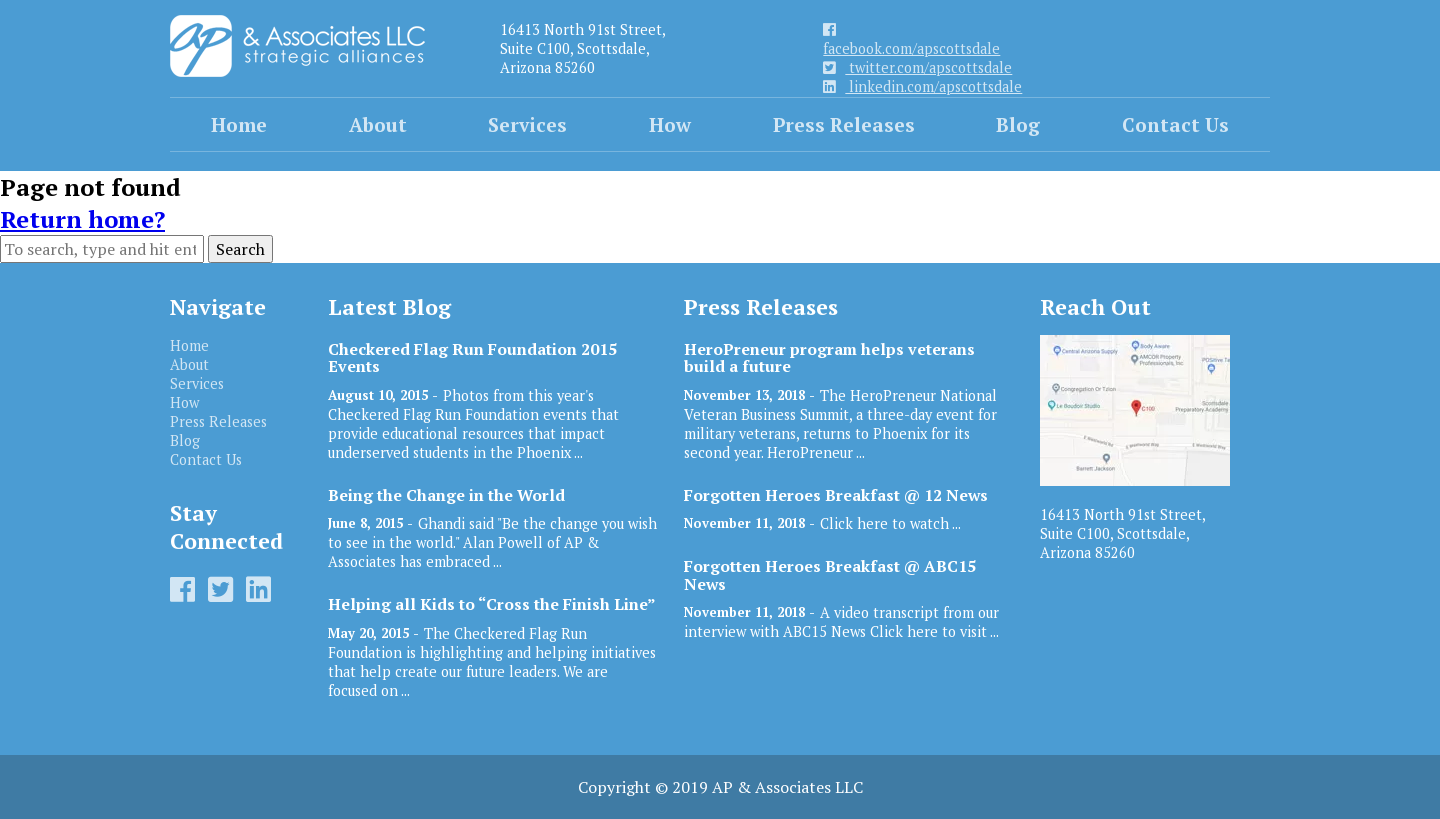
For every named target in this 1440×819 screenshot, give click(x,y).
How (670, 124)
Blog (1018, 124)
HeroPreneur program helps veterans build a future (829, 358)
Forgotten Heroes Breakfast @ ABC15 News (830, 575)
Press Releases (844, 124)
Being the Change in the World (446, 495)
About (378, 124)
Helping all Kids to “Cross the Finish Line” (492, 604)
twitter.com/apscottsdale (917, 67)
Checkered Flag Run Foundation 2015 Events (472, 358)
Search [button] (240, 249)
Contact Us (1175, 124)
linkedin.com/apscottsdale (922, 86)
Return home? (82, 219)
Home (239, 124)
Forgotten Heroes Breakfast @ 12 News (836, 495)
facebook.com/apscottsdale (911, 40)
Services (527, 124)
